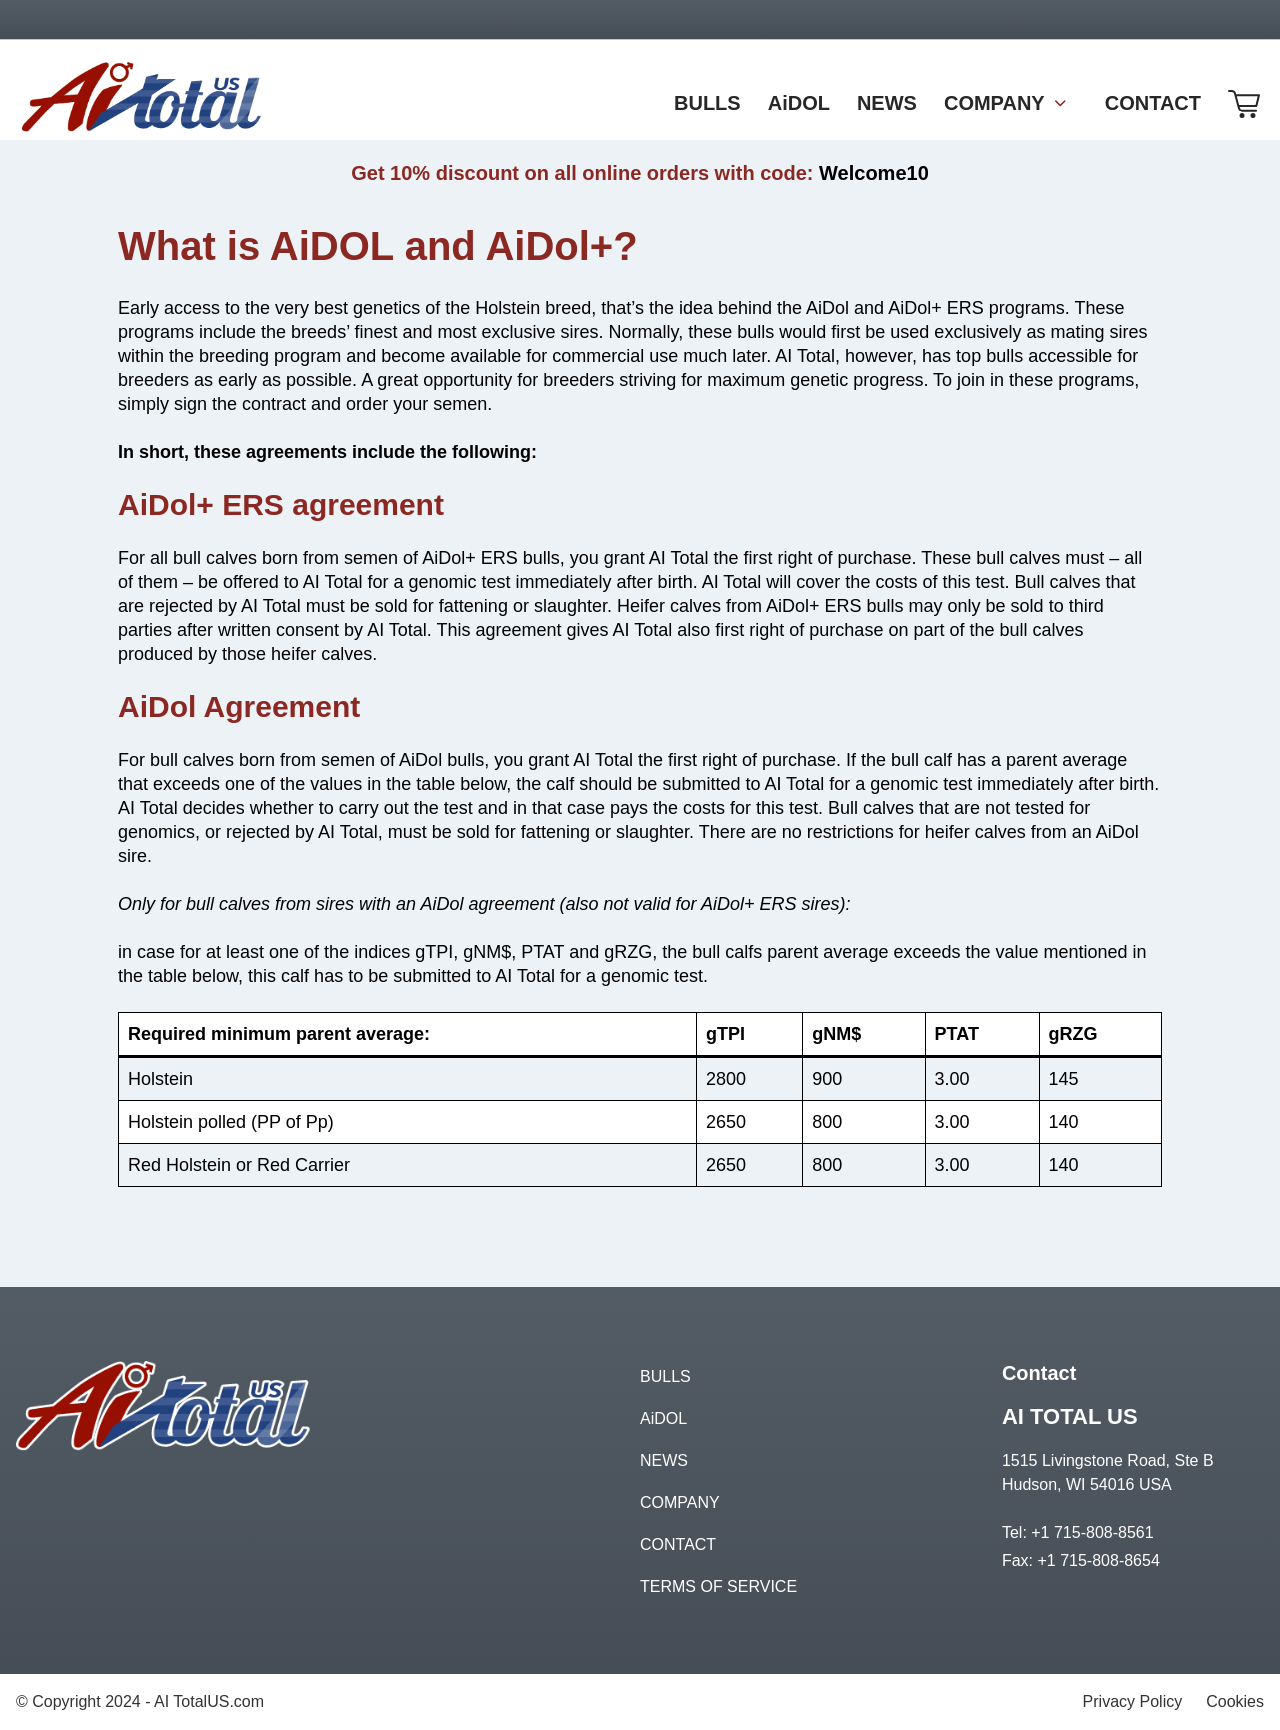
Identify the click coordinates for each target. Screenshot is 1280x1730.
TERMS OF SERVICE (718, 1586)
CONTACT (678, 1544)
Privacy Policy (1133, 1701)
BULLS (665, 1376)
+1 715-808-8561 (1092, 1532)
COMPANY (680, 1502)
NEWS (664, 1460)
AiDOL (663, 1418)
